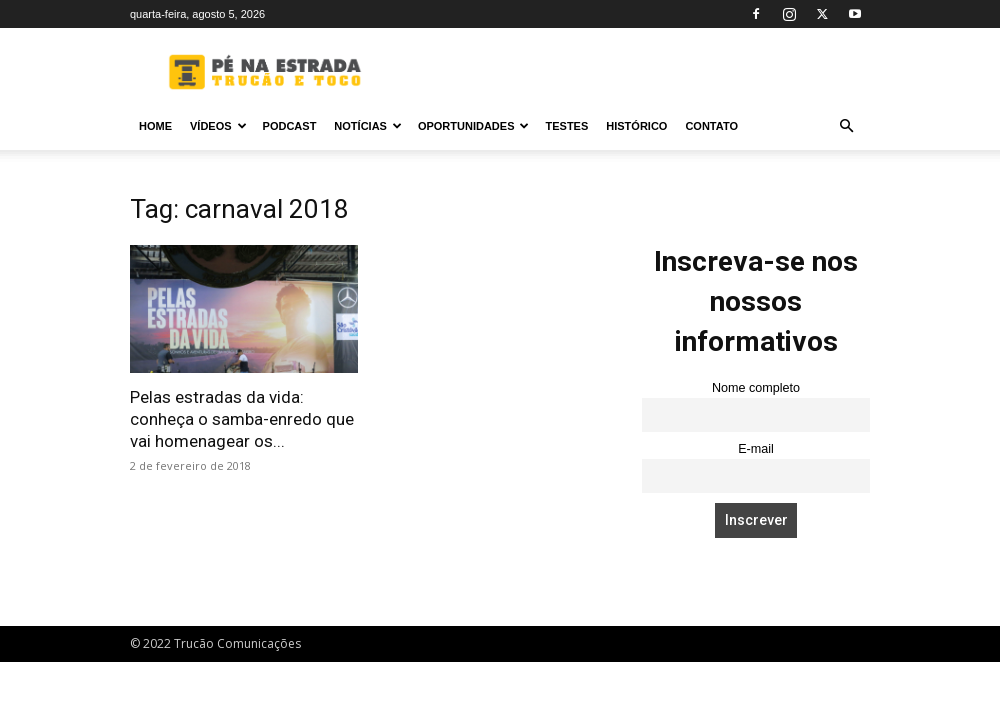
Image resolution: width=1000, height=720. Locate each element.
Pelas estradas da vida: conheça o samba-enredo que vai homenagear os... (242, 419)
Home (155, 126)
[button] (846, 126)
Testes (566, 126)
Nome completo (756, 388)
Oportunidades (474, 126)
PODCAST (290, 126)
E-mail (756, 449)
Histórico (636, 126)
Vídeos (218, 126)
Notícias (368, 126)
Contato (711, 126)
